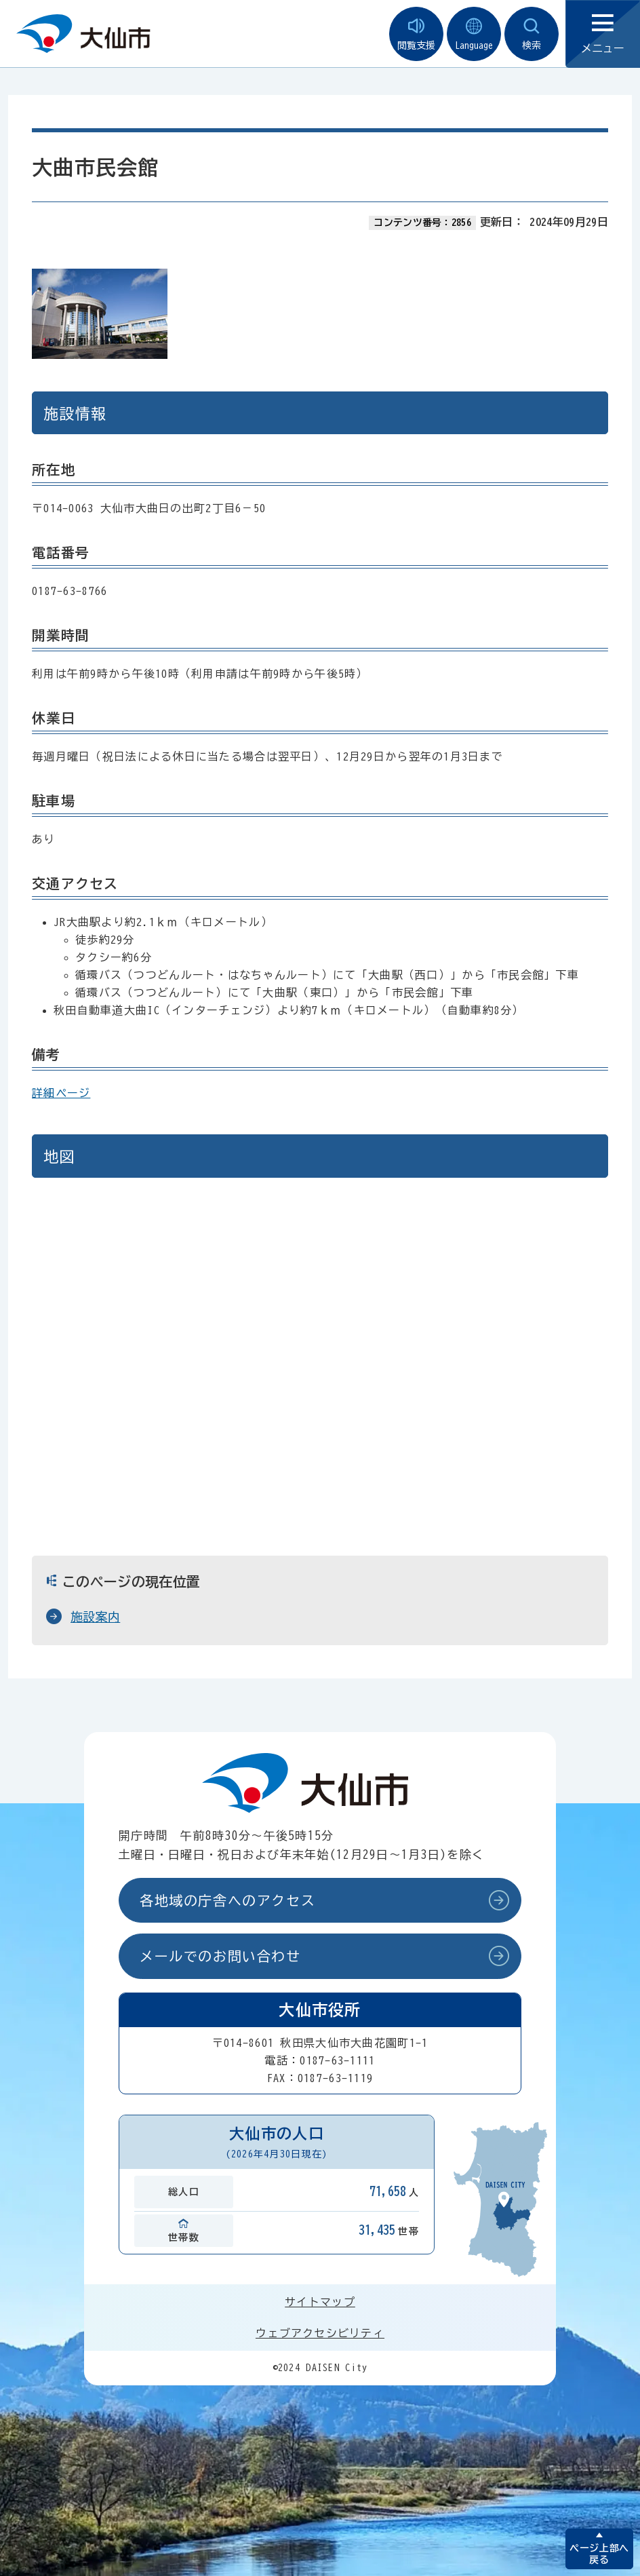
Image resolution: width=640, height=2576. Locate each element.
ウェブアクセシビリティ (320, 2333)
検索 (531, 34)
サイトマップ (320, 2301)
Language (473, 34)
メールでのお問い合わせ (220, 1956)
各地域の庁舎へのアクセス (227, 1900)
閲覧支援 (416, 34)
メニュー (602, 34)
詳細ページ (61, 1093)
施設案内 (95, 1617)
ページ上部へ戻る (598, 2553)
